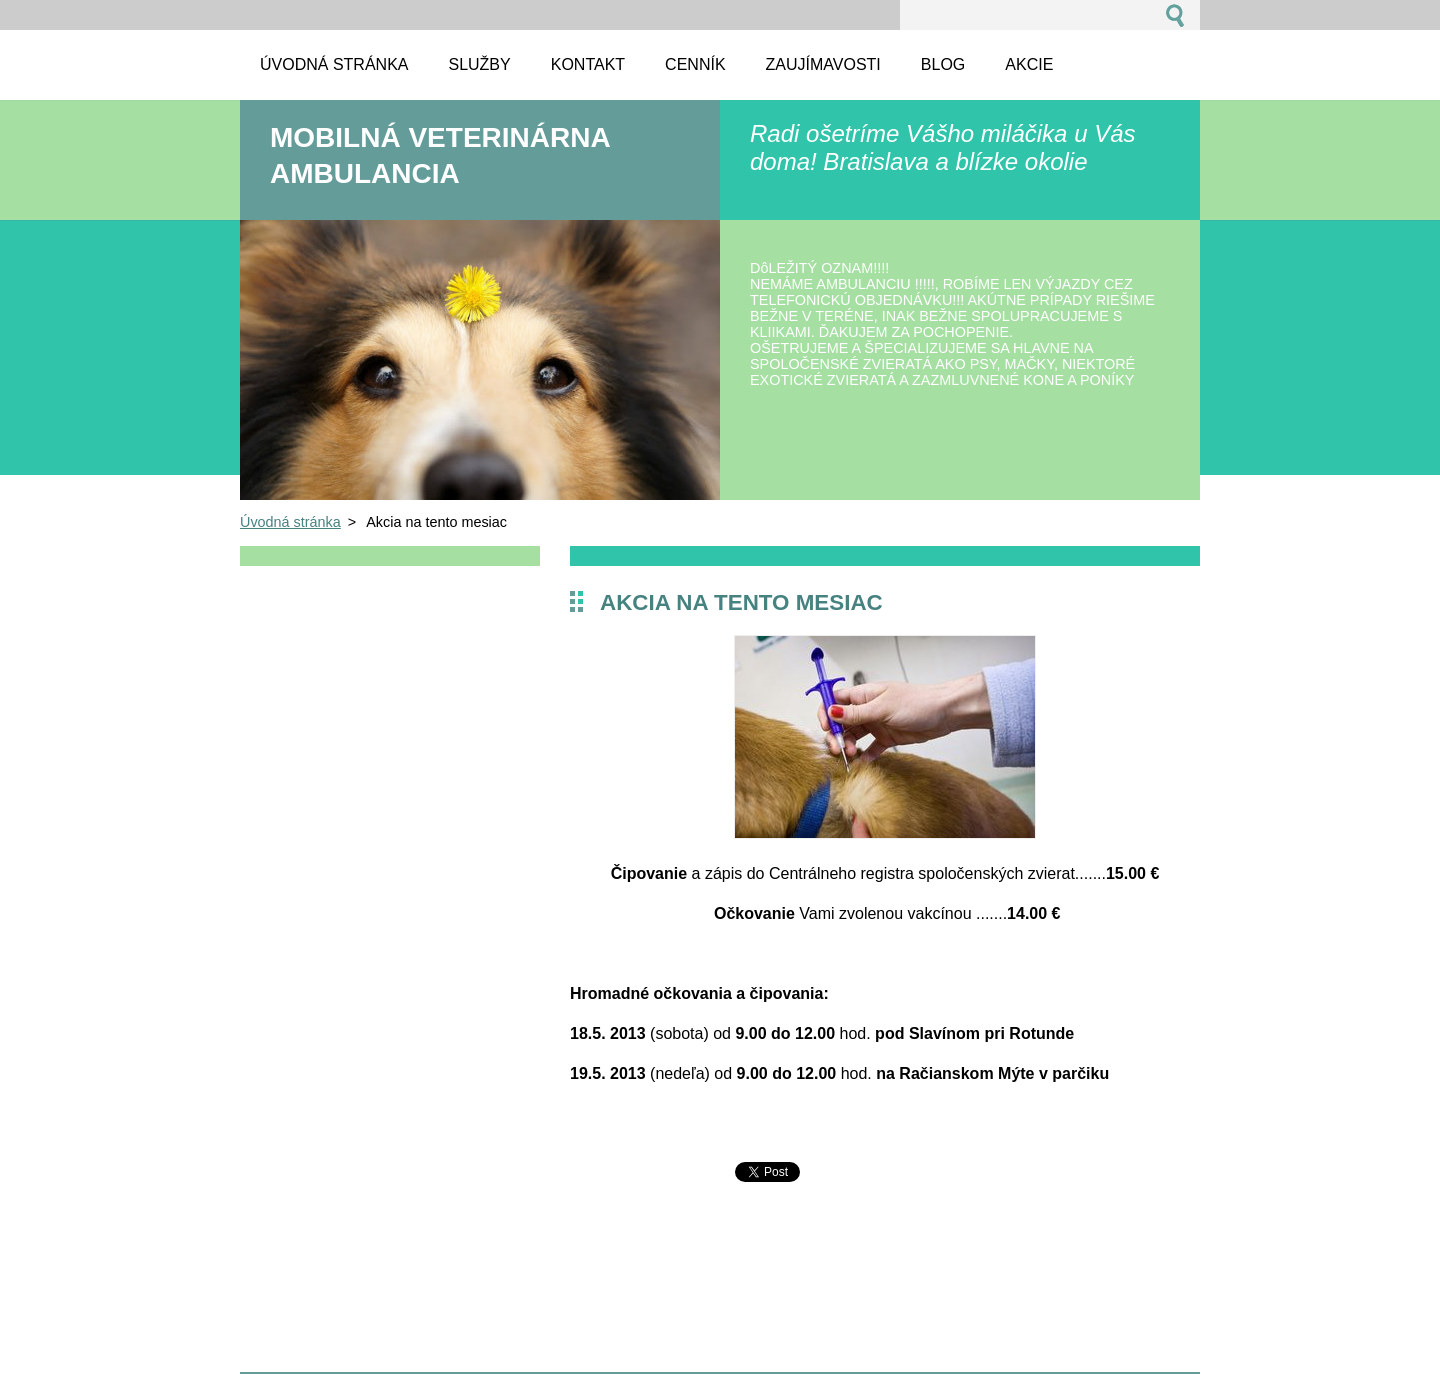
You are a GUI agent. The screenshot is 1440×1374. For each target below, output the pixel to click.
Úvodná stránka (290, 522)
